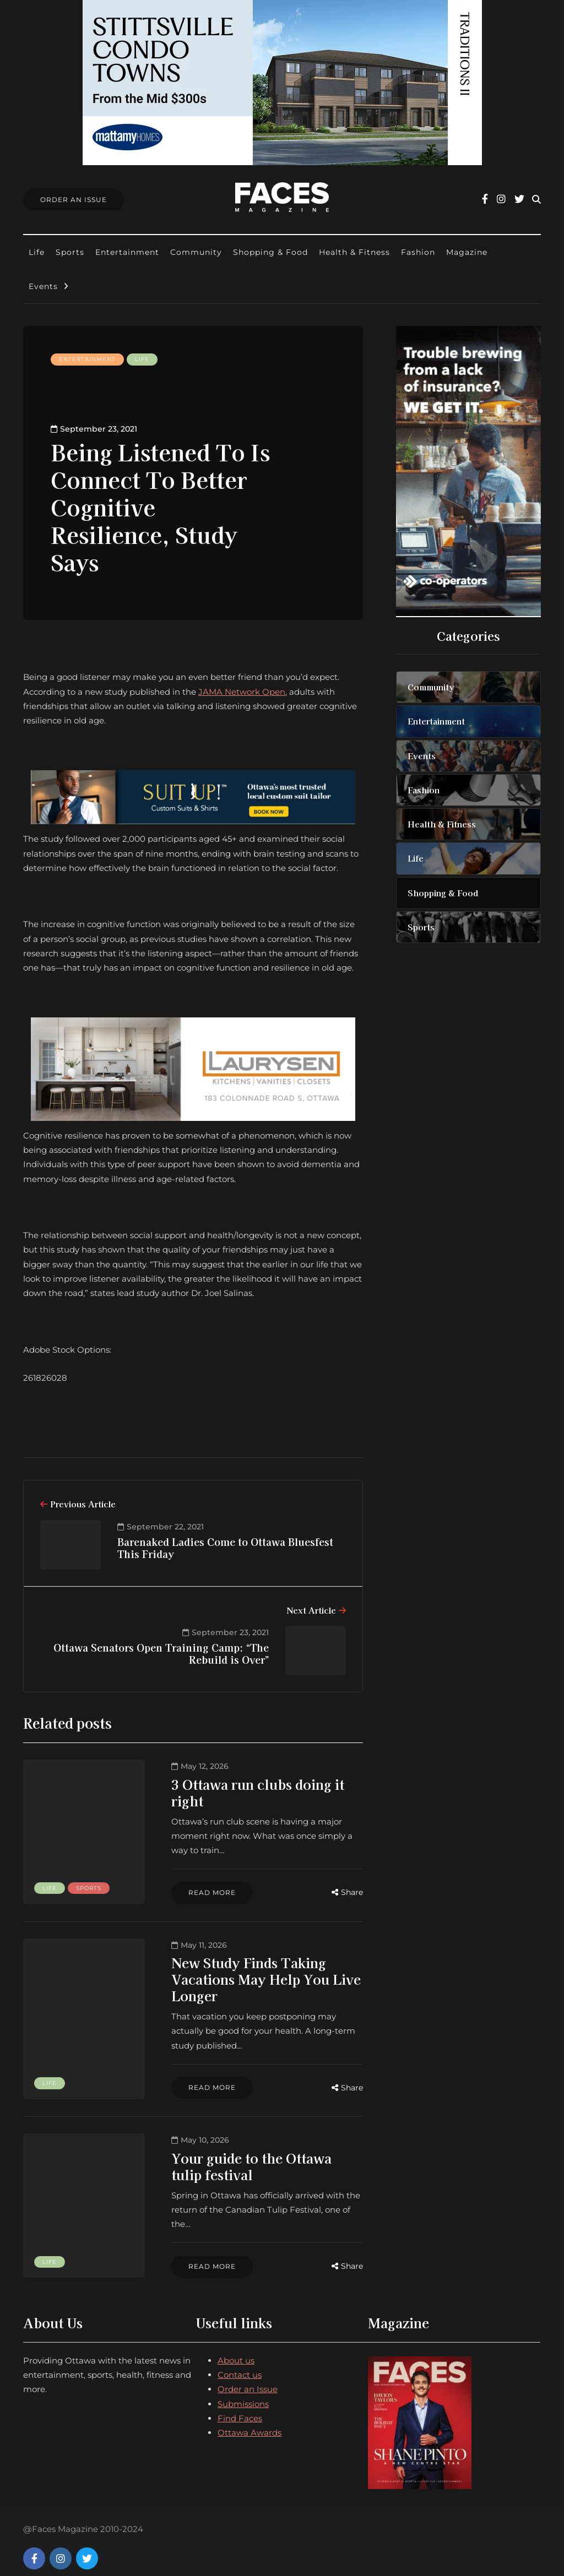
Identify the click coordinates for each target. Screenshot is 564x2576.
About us (236, 2346)
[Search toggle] (536, 199)
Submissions (243, 2389)
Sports (70, 252)
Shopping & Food (270, 252)
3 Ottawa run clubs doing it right (247, 1792)
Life (37, 252)
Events (43, 286)
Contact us (240, 2360)
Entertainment (127, 252)
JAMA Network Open (241, 692)
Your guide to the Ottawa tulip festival (258, 2166)
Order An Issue (73, 199)
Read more (201, 1892)
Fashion (418, 252)
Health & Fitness (354, 252)
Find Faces (240, 2404)
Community (196, 252)
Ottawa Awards (249, 2418)
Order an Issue (248, 2375)
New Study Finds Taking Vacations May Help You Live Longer (255, 1979)
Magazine (466, 252)
